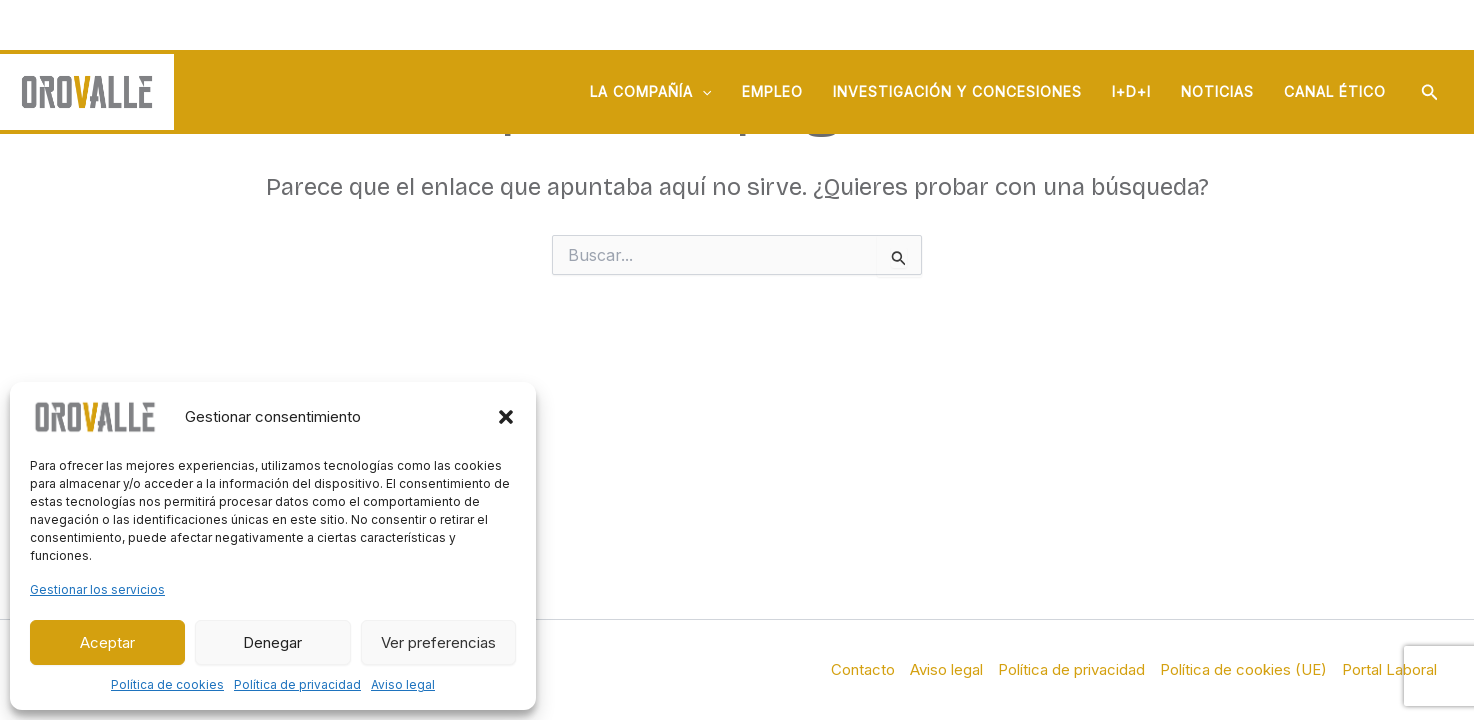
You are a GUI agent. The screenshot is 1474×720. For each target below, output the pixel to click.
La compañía (650, 92)
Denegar (272, 642)
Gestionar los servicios (97, 589)
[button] (506, 417)
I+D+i (1131, 91)
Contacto (863, 669)
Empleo (772, 91)
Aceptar (107, 642)
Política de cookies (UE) (1243, 669)
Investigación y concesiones (957, 91)
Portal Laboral (1389, 669)
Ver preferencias (438, 642)
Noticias (1217, 91)
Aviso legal (403, 684)
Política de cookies (167, 684)
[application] (702, 92)
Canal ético (1335, 91)
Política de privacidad (297, 684)
